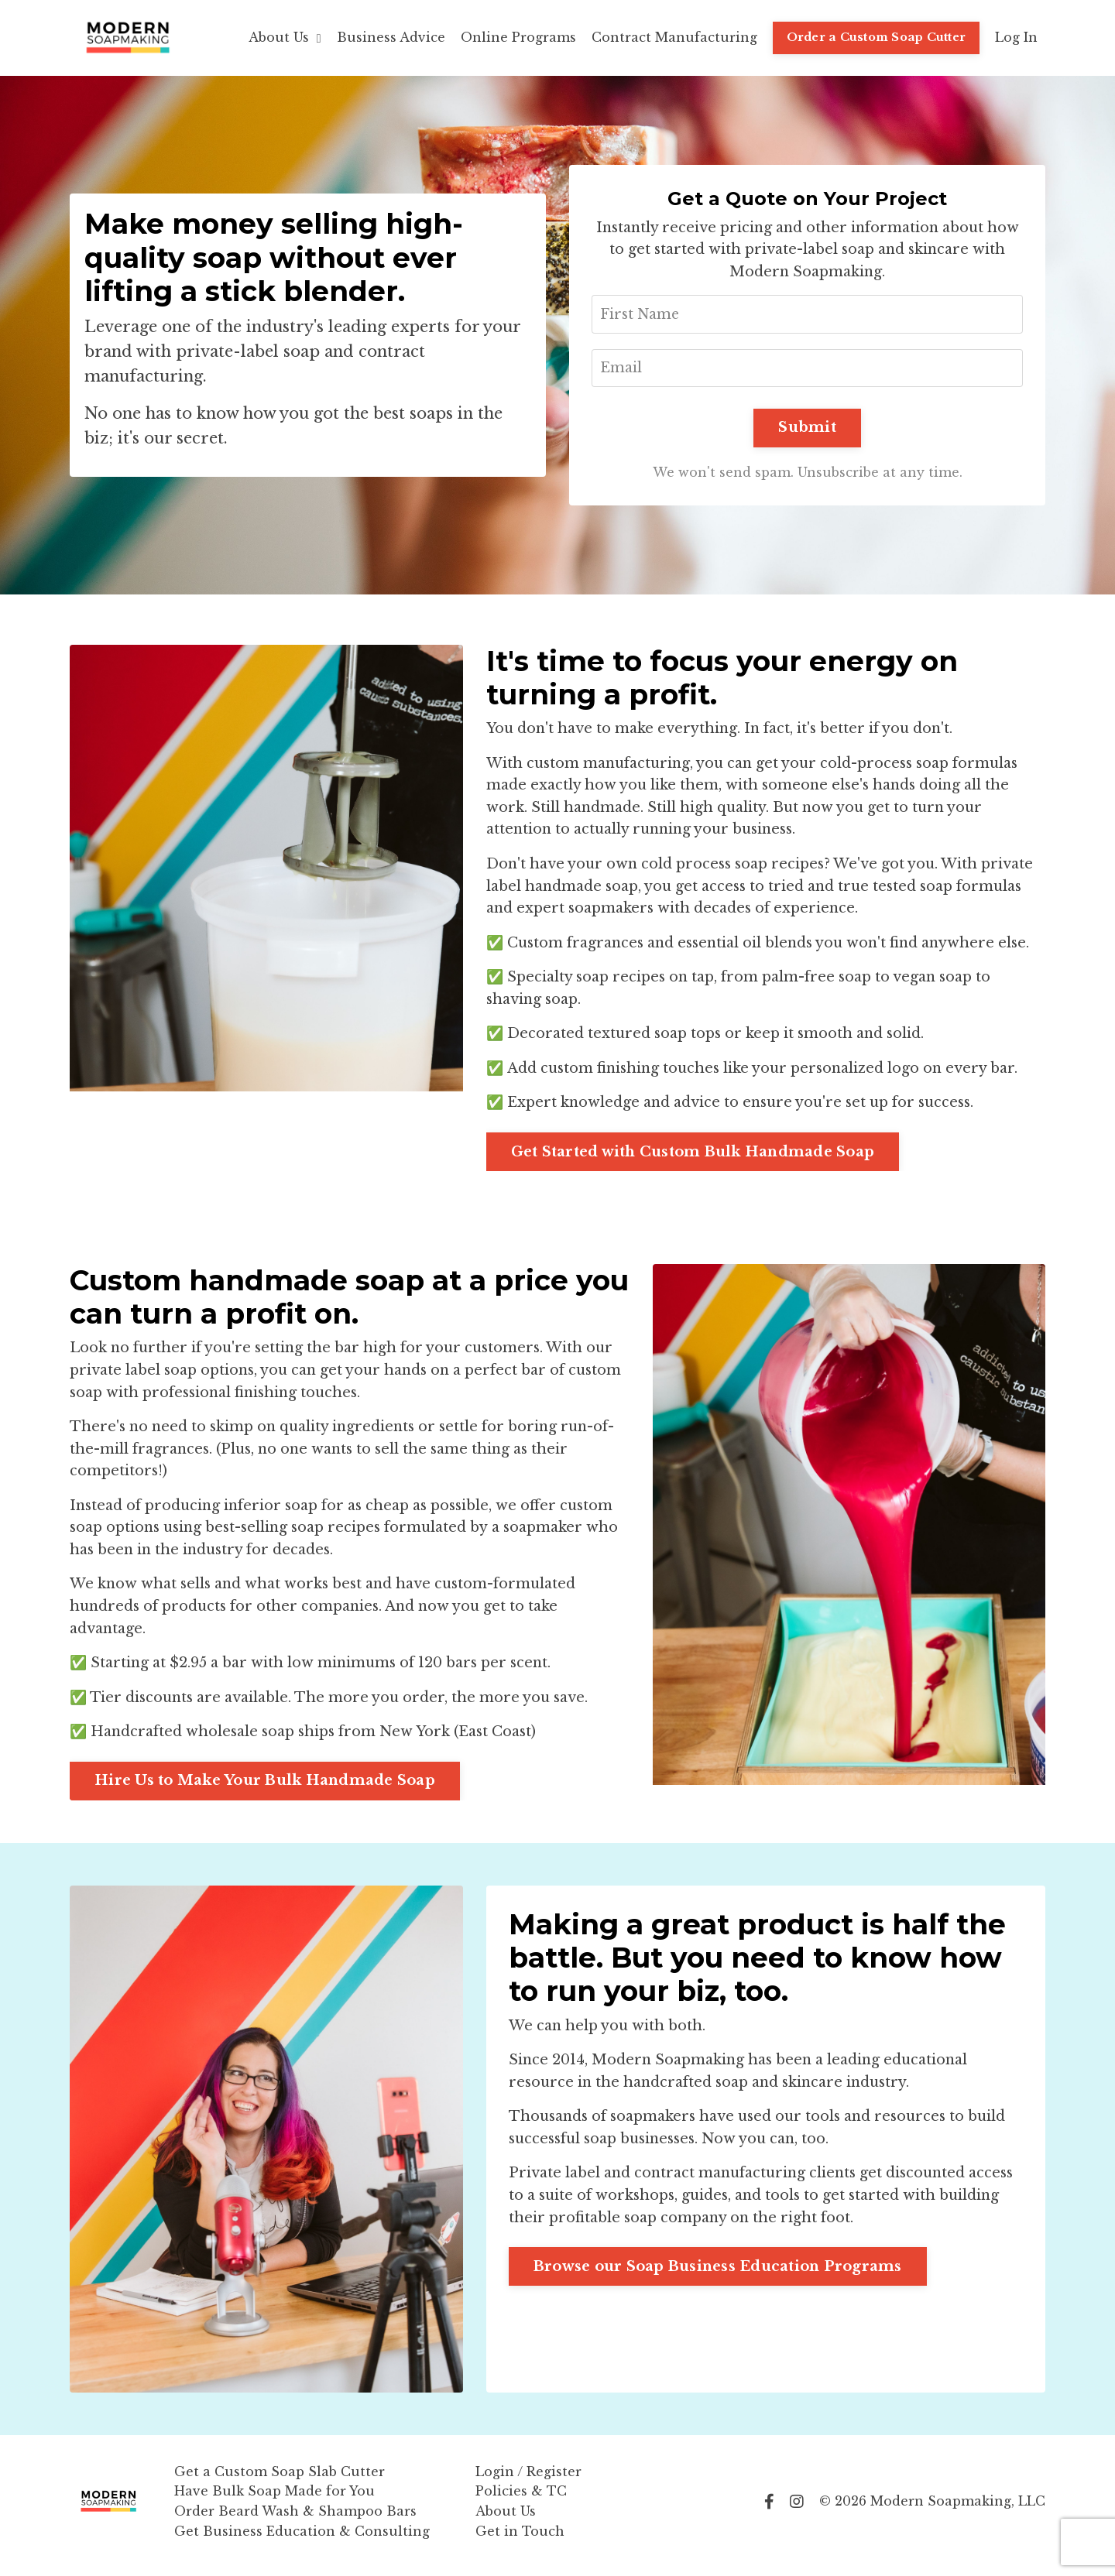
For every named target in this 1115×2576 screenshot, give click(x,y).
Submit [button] (807, 429)
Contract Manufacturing (674, 37)
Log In (1016, 37)
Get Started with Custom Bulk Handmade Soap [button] (693, 1156)
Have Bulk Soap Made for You (274, 2499)
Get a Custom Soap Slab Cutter (279, 2479)
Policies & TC (521, 2499)
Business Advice (391, 37)
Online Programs (518, 37)
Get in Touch (519, 2539)
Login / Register (528, 2479)
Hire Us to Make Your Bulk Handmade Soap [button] (264, 1788)
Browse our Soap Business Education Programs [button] (718, 2276)
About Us (285, 37)
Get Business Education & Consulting (302, 2539)
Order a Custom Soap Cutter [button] (876, 37)
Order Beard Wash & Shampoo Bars (295, 2518)
